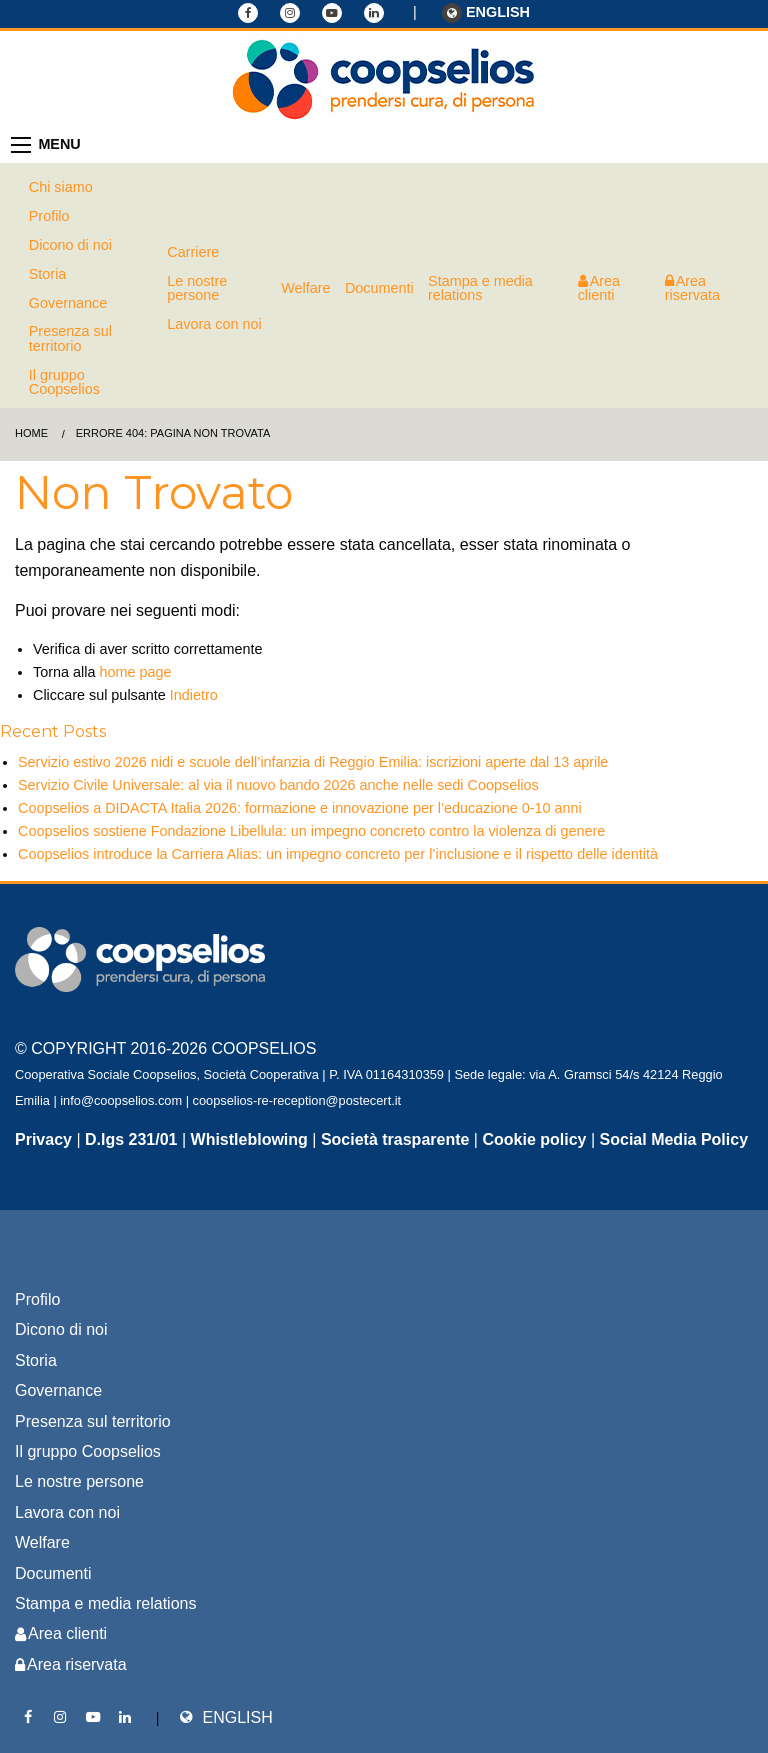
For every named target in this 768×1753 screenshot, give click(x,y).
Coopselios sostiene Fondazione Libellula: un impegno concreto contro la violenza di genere (311, 831)
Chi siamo (61, 187)
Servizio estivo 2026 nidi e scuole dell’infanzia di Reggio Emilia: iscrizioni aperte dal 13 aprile (313, 762)
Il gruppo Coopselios (64, 382)
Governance (68, 303)
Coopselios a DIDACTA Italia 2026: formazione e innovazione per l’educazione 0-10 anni (300, 808)
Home (31, 433)
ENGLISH (486, 13)
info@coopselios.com (121, 1100)
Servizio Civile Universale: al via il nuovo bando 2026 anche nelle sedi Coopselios (278, 785)
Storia (48, 274)
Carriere (193, 252)
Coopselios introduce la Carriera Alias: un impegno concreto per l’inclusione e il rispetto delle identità (338, 854)
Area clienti (599, 288)
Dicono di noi (70, 245)
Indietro (194, 695)
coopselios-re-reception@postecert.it (297, 1100)
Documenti (379, 288)
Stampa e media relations (480, 288)
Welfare (305, 288)
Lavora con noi (214, 324)
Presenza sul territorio (70, 338)
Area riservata (692, 288)
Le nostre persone (197, 288)
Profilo (49, 216)
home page (135, 672)
